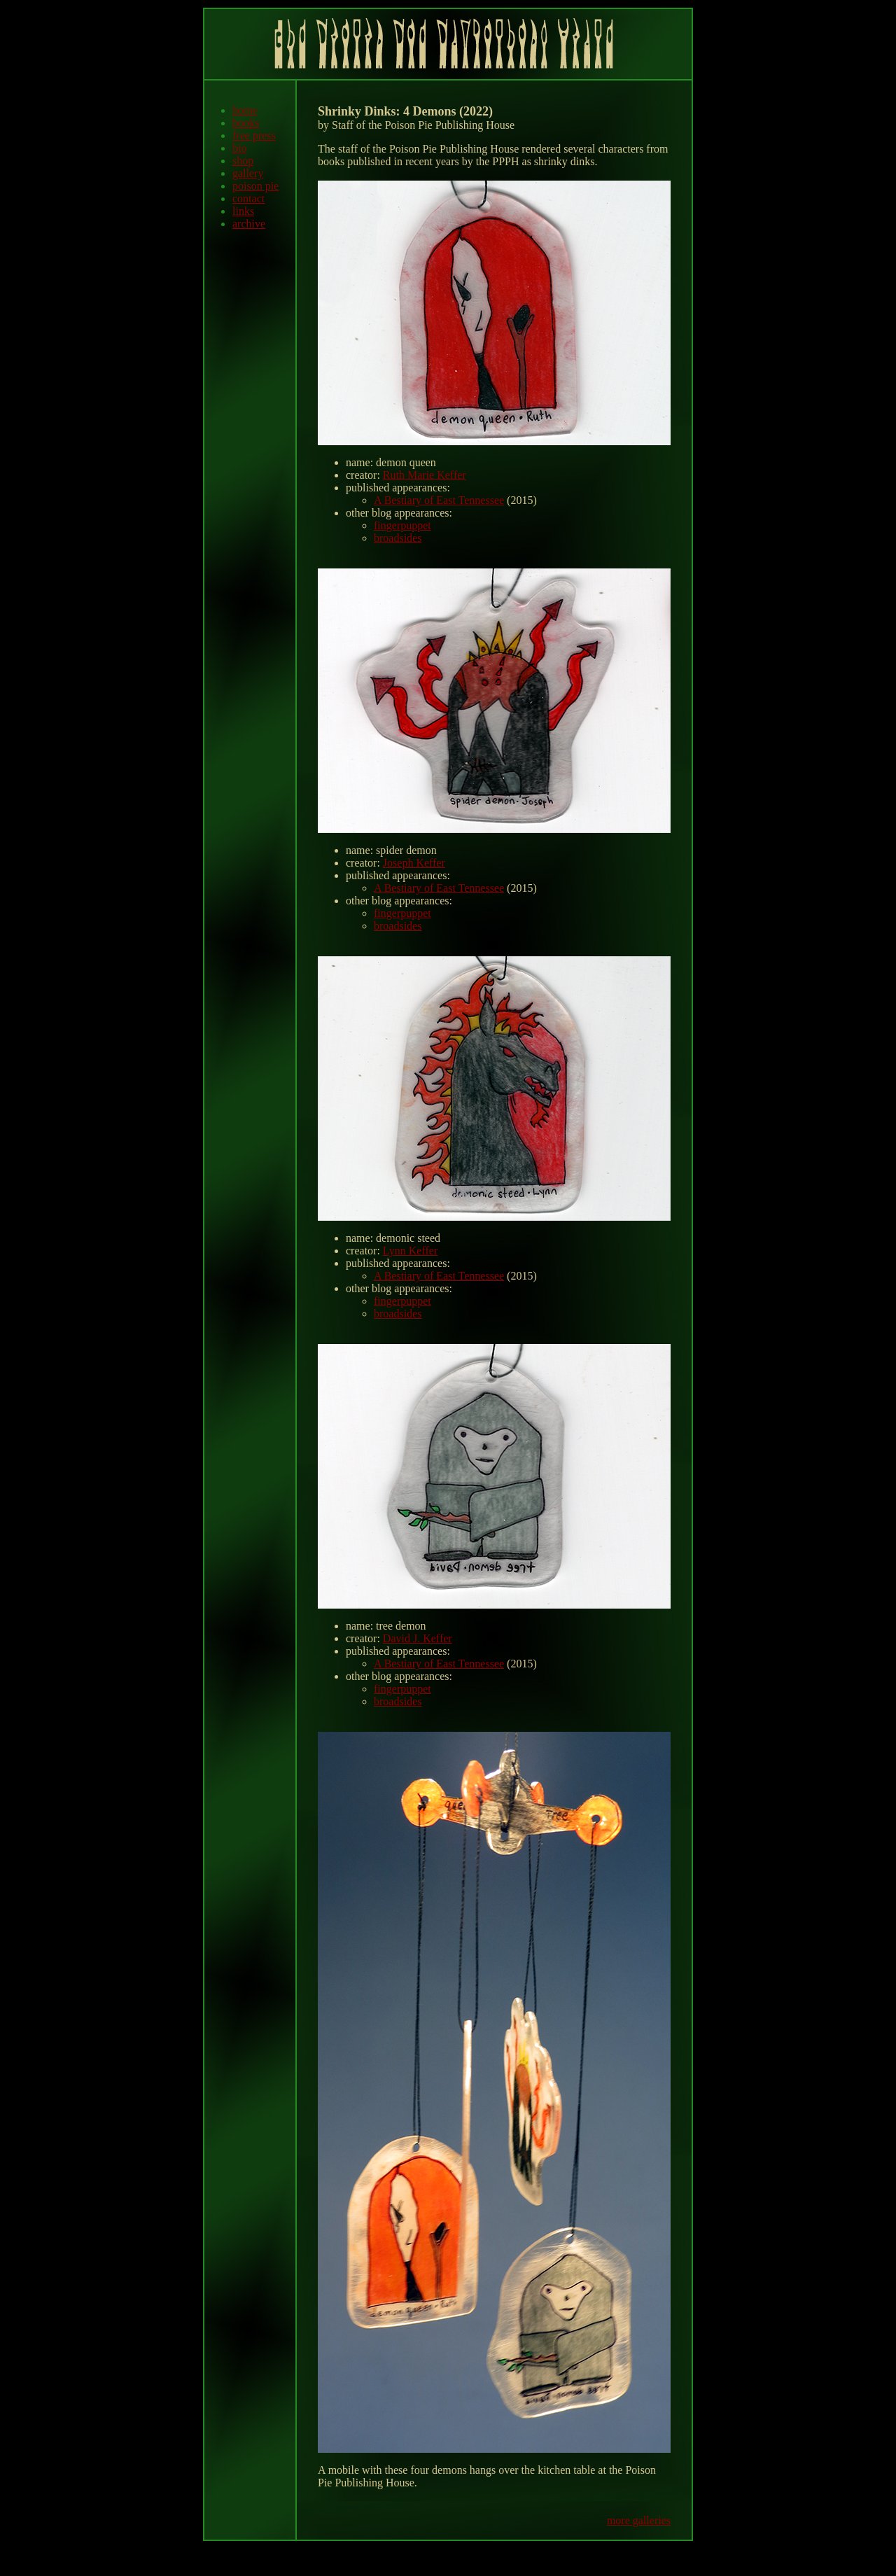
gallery (247, 173)
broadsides (397, 538)
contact (248, 198)
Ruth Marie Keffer (424, 475)
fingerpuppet (402, 525)
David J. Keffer (417, 1638)
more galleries (639, 2520)
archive (248, 224)
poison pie (255, 186)
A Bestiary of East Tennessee (439, 500)
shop (242, 161)
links (243, 211)
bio (239, 148)
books (245, 123)
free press (254, 135)
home (245, 110)
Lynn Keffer (410, 1250)
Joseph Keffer (414, 863)
